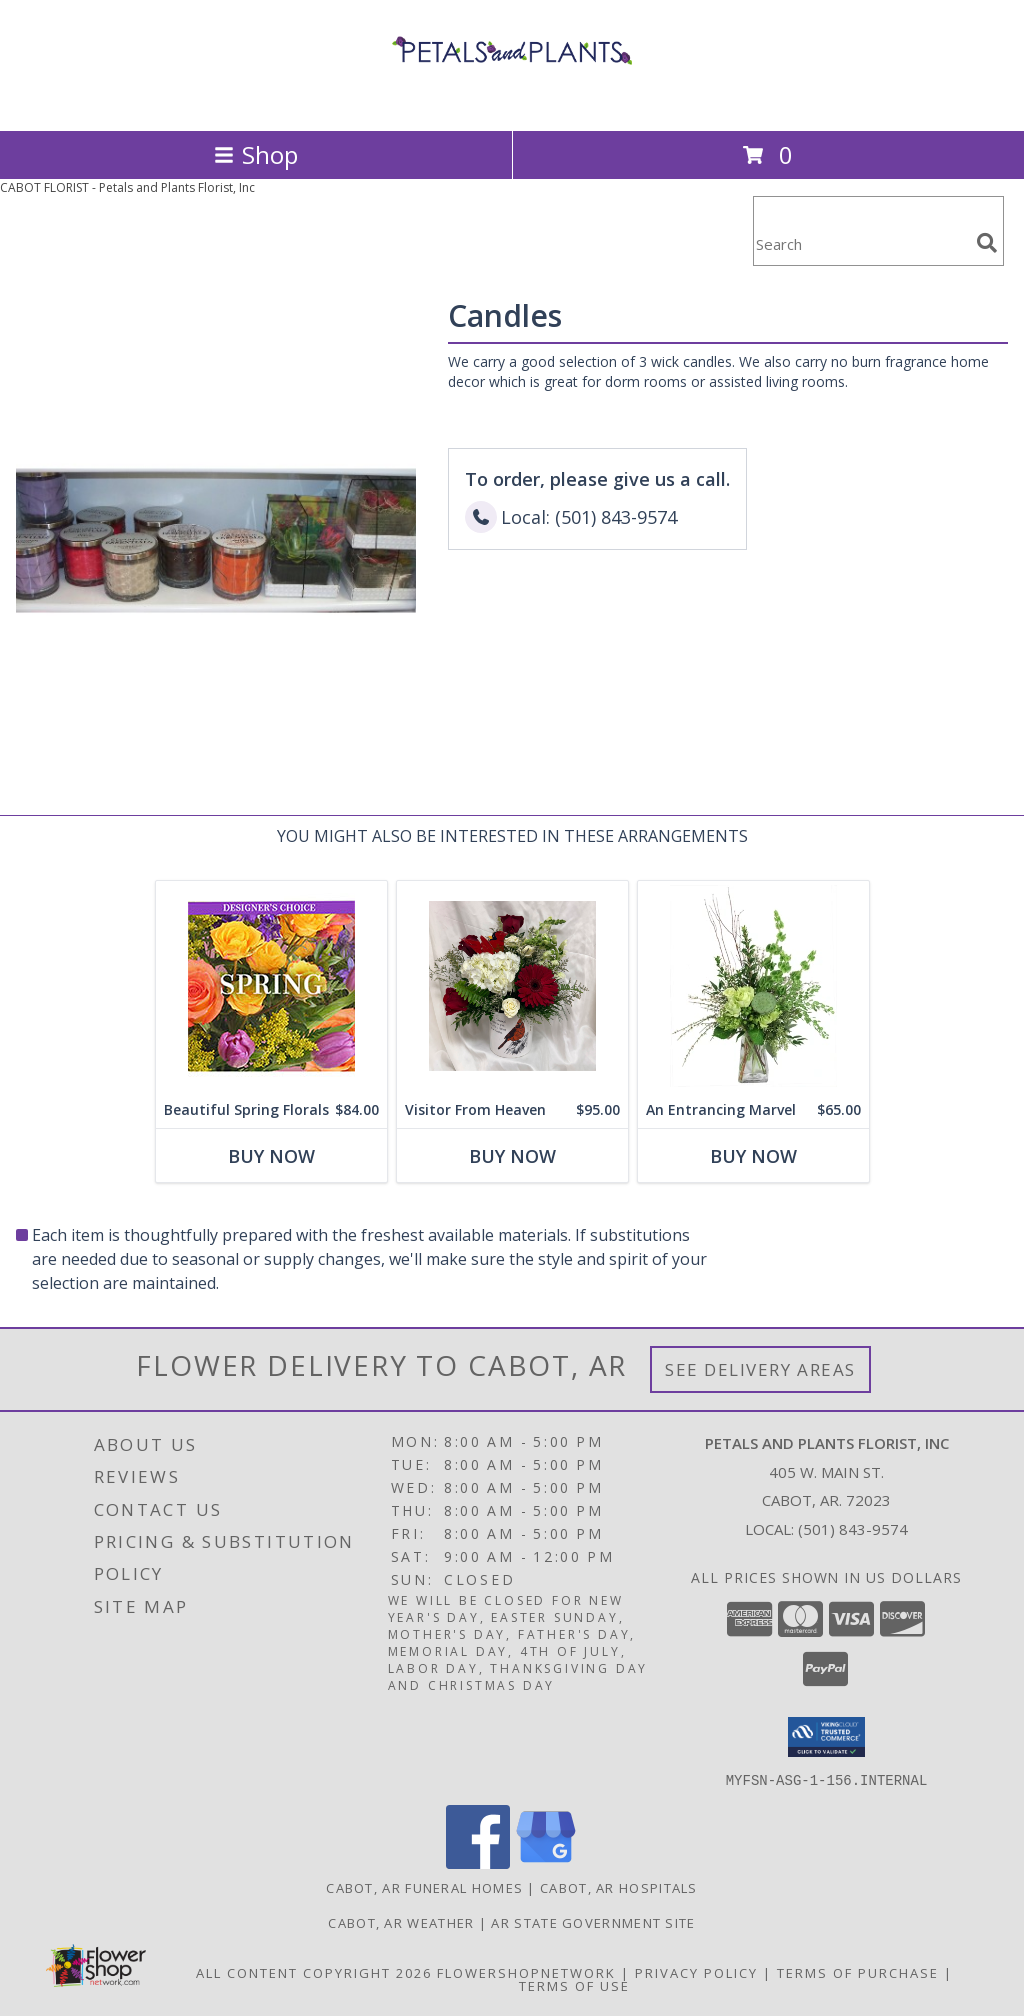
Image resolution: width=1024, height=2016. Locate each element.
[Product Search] (861, 243)
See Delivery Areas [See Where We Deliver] (760, 1369)
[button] (826, 1737)
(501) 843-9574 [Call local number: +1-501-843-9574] (853, 1529)
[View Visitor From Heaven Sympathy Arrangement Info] (512, 986)
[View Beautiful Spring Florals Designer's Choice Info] (271, 986)
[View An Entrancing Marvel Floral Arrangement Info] (753, 986)
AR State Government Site (593, 1922)
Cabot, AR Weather (401, 1922)
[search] (987, 243)
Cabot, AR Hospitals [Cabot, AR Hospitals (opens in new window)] (619, 1887)
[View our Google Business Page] (546, 1862)
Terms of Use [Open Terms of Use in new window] (574, 1985)
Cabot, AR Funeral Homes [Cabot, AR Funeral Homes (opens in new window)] (424, 1887)
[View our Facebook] (478, 1862)
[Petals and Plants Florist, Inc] (512, 101)
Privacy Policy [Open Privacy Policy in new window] (696, 1972)
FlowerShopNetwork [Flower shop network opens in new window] (526, 1972)
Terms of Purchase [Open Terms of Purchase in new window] (858, 1972)
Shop (256, 154)
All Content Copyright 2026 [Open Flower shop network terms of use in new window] (314, 1972)
